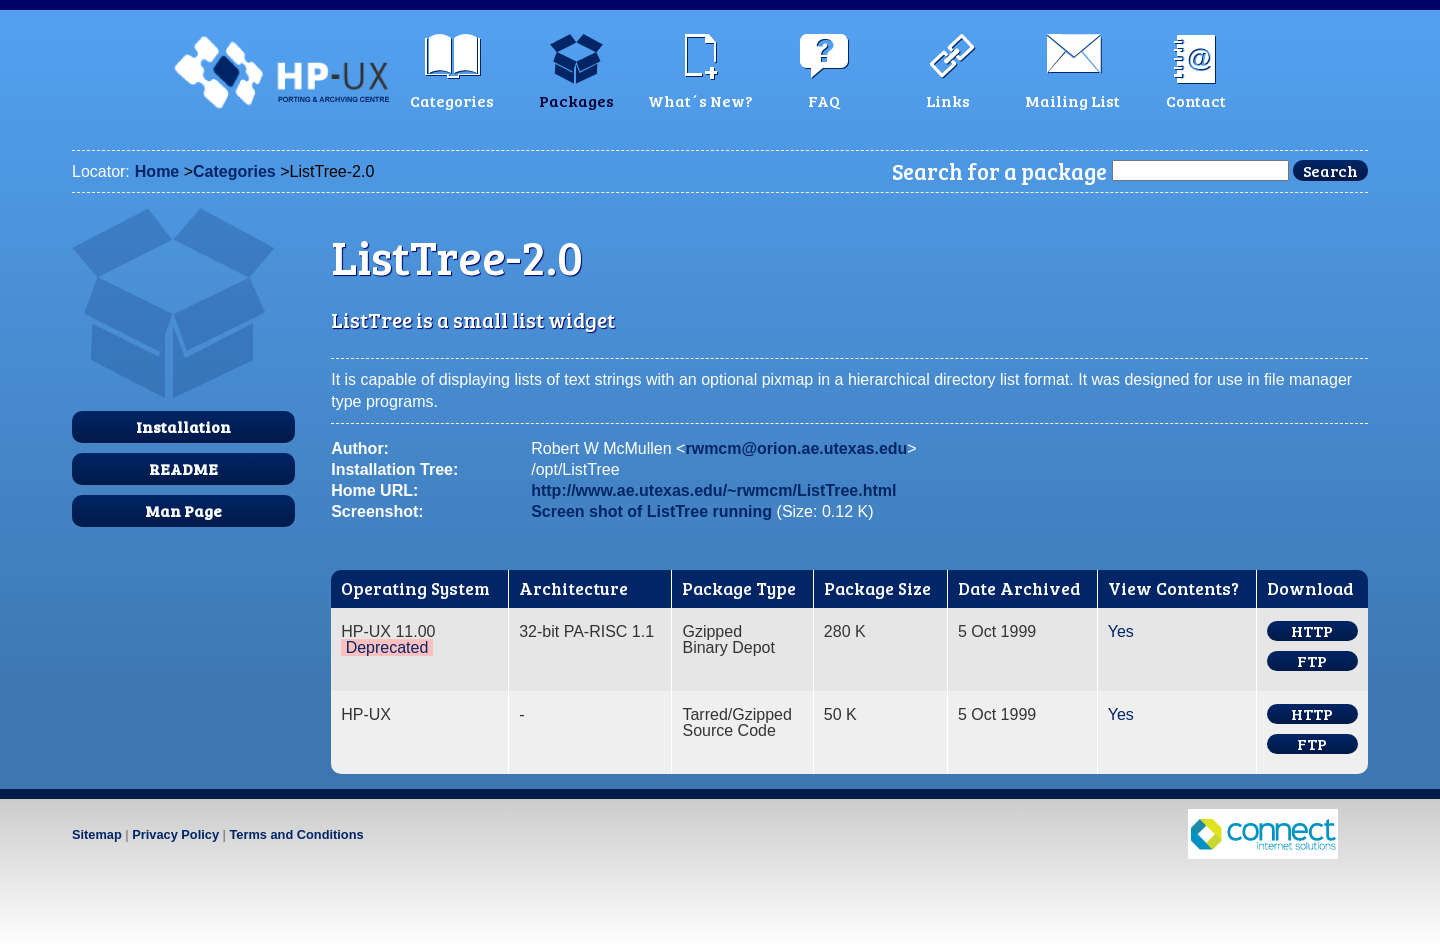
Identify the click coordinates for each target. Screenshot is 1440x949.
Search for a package (999, 171)
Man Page (183, 510)
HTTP (1312, 631)
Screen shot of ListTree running (651, 511)
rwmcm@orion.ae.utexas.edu (796, 448)
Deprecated (387, 647)
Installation (183, 426)
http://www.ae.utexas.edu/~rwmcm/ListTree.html (713, 490)
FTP (1312, 661)
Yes (1121, 631)
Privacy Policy (175, 834)
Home (157, 171)
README (183, 468)
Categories (234, 171)
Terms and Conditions (296, 834)
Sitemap (97, 834)
